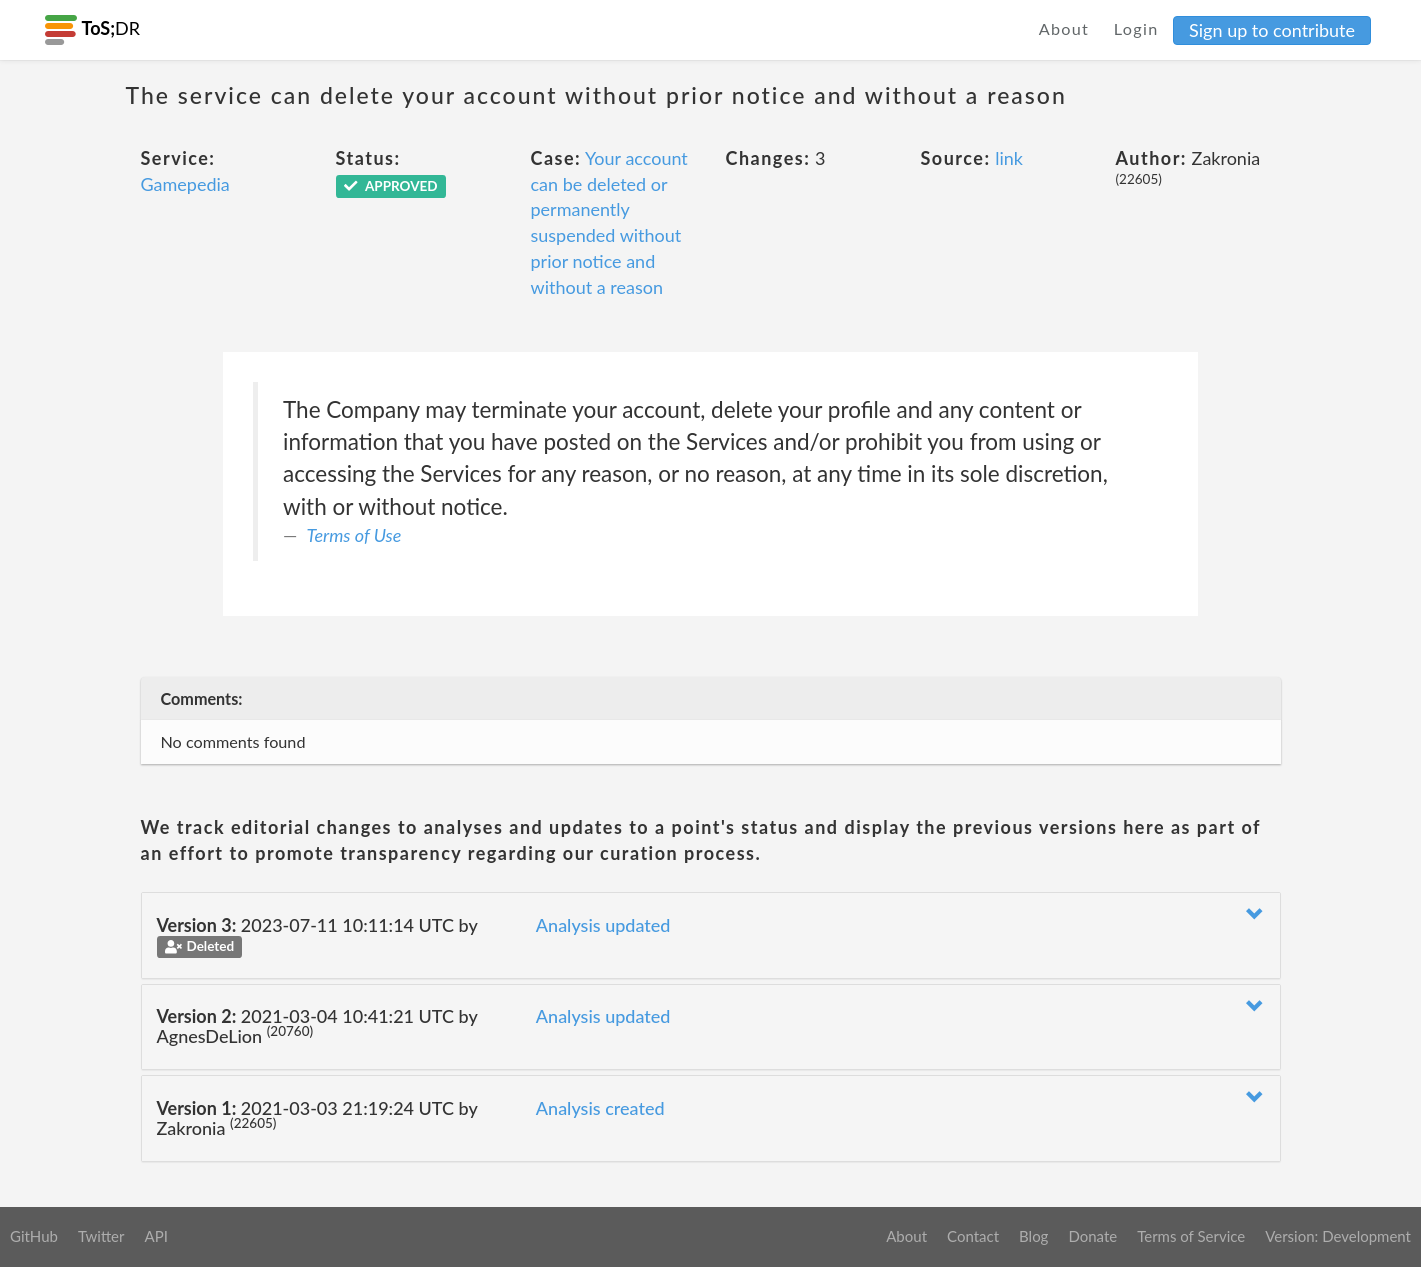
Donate (1092, 1236)
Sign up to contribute (1272, 30)
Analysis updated (603, 925)
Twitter (101, 1236)
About (1064, 28)
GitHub (34, 1236)
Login (1136, 28)
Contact (973, 1236)
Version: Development (1338, 1236)
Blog (1033, 1236)
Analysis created (600, 1108)
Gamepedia (185, 184)
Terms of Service (1191, 1236)
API (155, 1236)
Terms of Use (354, 535)
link (1009, 158)
